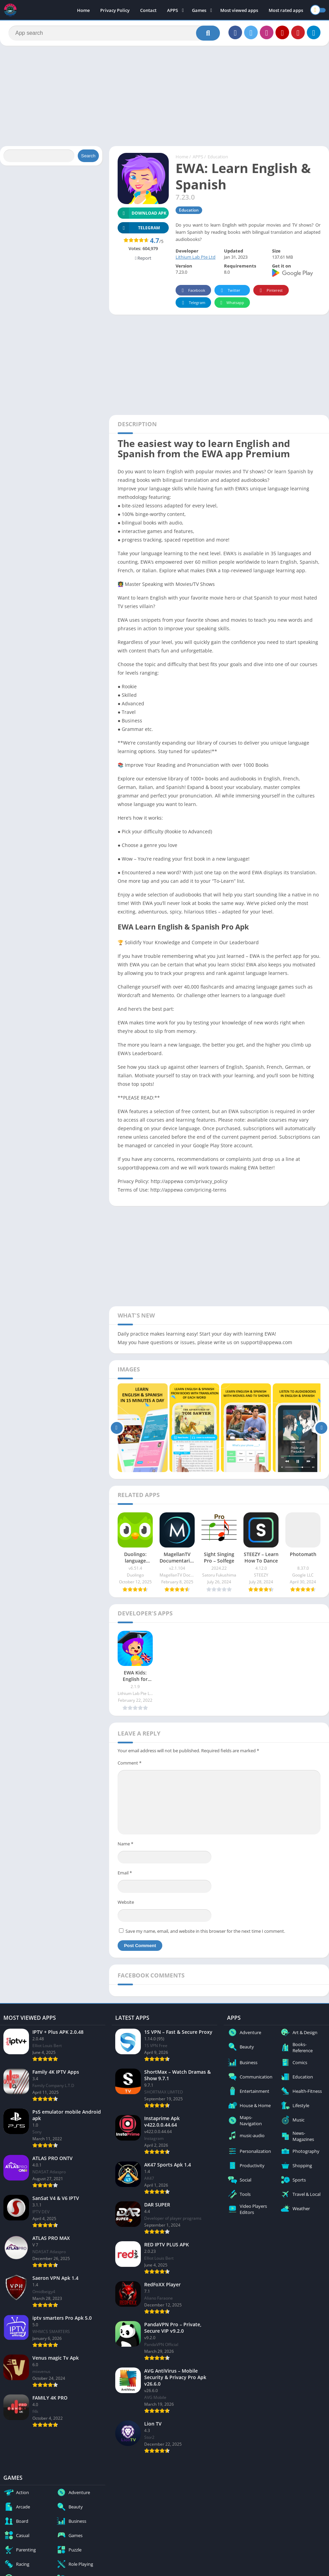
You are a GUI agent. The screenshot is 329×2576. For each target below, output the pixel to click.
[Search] (114, 33)
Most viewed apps (239, 10)
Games (199, 10)
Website (126, 1902)
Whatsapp (231, 302)
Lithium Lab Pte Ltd (195, 257)
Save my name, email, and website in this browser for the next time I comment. (205, 1931)
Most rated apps (286, 10)
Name (125, 1844)
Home (83, 10)
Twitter (229, 290)
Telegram (192, 302)
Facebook (192, 290)
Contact (148, 10)
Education (218, 157)
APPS (172, 10)
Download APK (142, 213)
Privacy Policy (115, 10)
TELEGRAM (139, 227)
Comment (129, 1763)
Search (88, 155)
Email (125, 1873)
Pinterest (270, 290)
